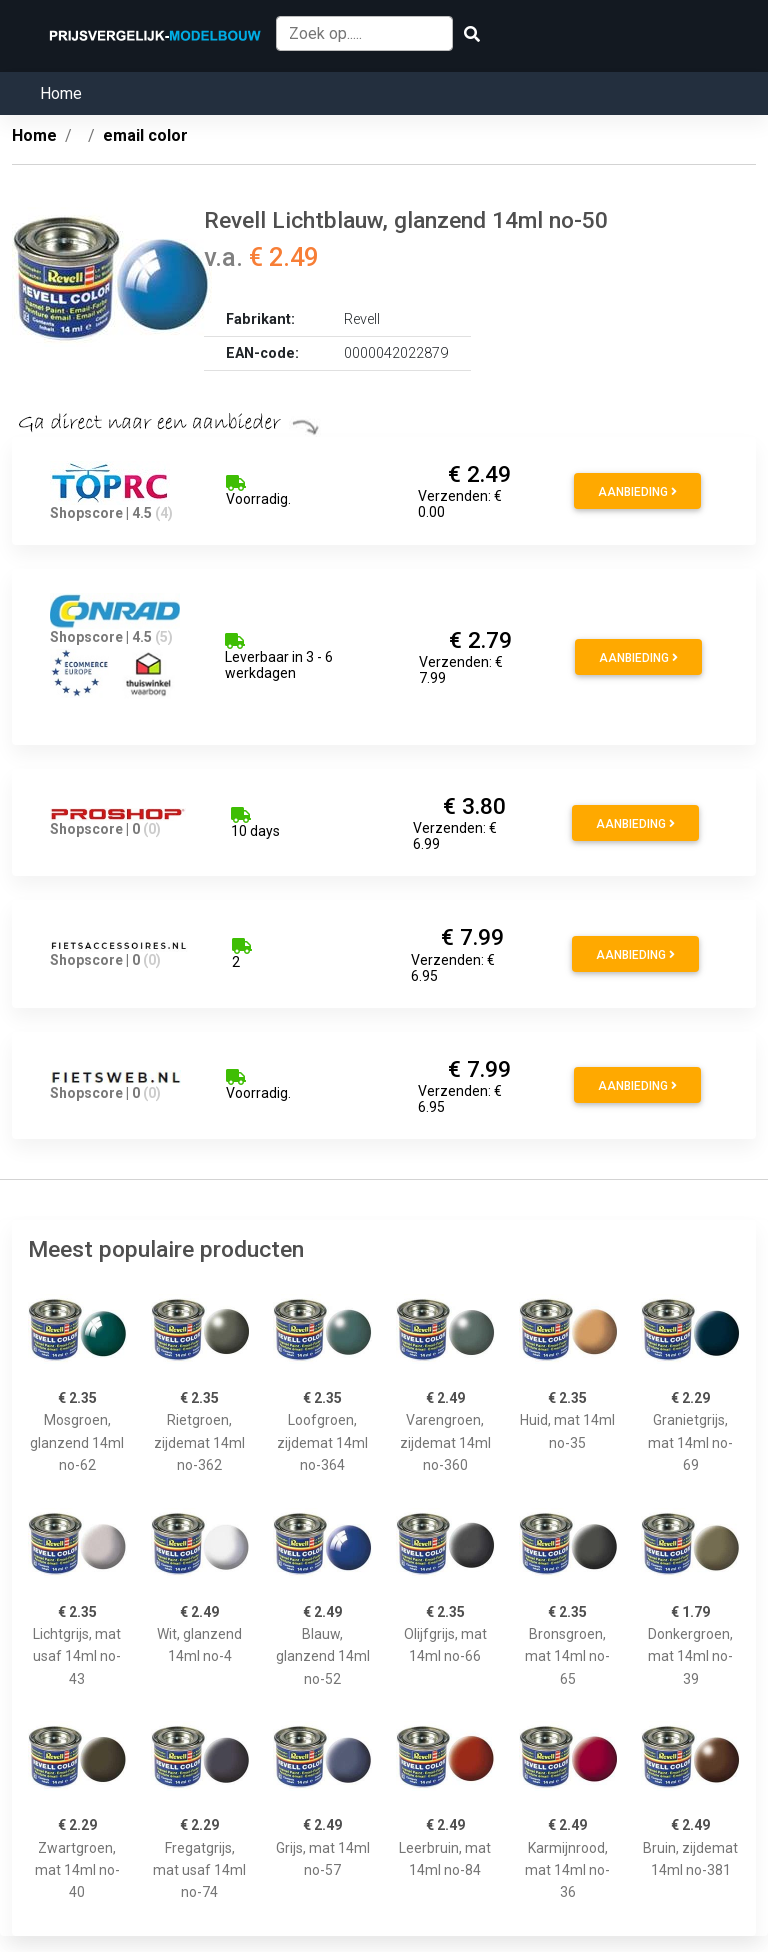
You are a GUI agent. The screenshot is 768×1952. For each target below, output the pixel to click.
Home (61, 93)
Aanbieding (637, 492)
